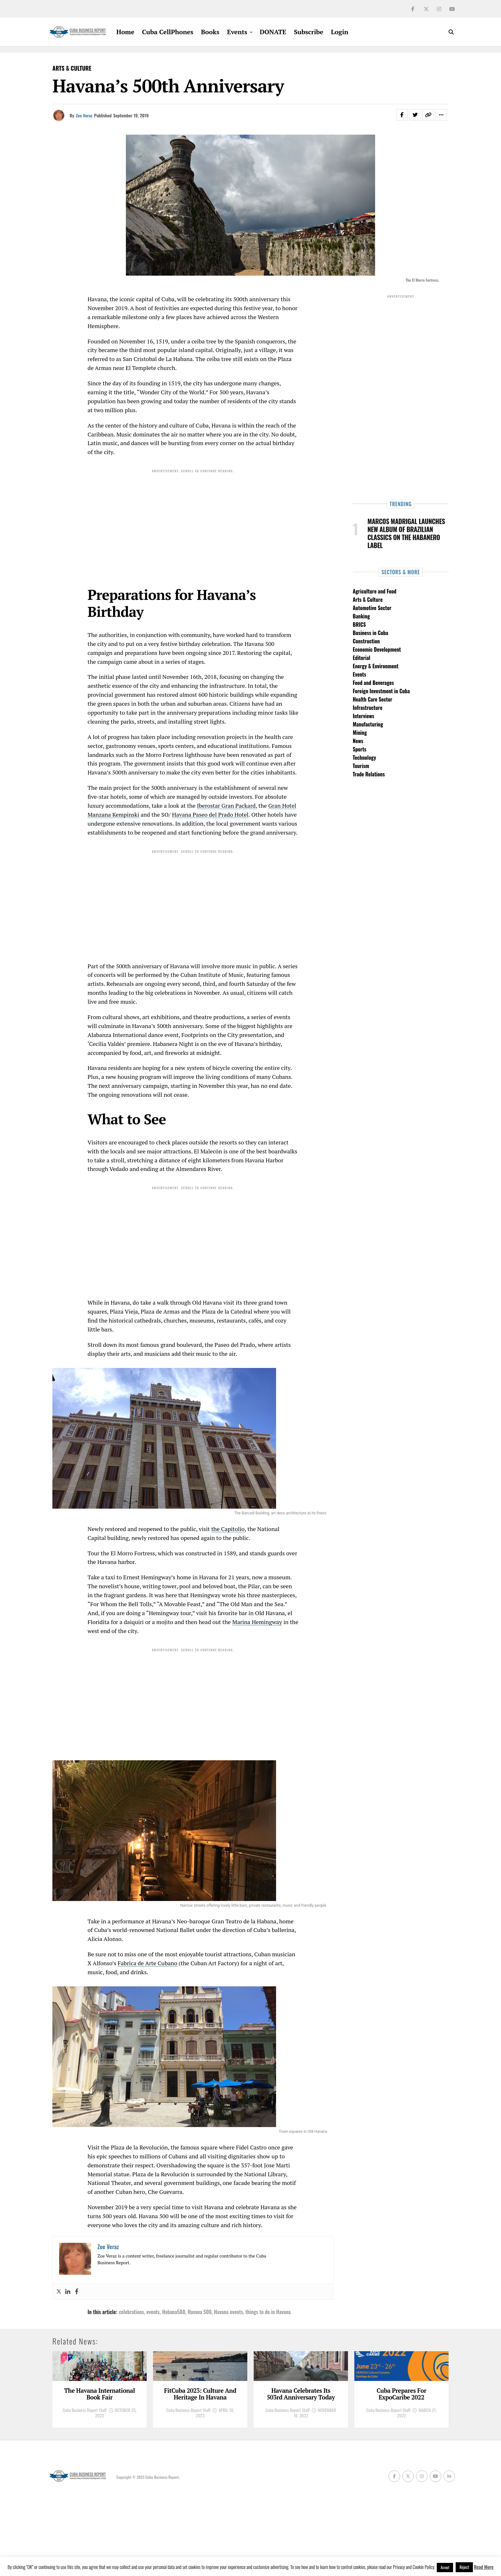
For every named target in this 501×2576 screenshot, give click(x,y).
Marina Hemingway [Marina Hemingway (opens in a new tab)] (257, 1622)
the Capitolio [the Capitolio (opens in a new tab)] (227, 1529)
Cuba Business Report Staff (85, 2487)
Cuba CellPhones (168, 31)
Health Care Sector (372, 699)
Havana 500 (200, 2311)
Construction (366, 641)
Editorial (361, 658)
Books (210, 31)
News (358, 741)
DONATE (273, 31)
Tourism (361, 766)
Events (237, 31)
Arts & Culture (367, 599)
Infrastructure (367, 707)
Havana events (228, 2311)
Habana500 (173, 2311)
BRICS (359, 624)
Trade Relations (369, 774)
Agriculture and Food (374, 591)
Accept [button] (445, 2567)
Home (125, 31)
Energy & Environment (375, 666)
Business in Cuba (370, 633)
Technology (364, 757)
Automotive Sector (372, 608)
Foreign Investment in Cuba (381, 691)
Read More (483, 2566)
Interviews (363, 716)
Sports (359, 749)
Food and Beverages (373, 683)
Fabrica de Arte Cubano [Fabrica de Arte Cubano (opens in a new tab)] (147, 1963)
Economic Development (377, 649)
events (152, 2311)
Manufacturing (368, 724)
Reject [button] (464, 2567)
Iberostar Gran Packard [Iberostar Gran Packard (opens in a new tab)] (226, 805)
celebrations (131, 2311)
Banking (361, 616)
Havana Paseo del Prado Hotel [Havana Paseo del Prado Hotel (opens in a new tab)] (210, 814)
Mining (360, 732)
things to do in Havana (268, 2311)
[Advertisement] (193, 520)
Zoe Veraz (84, 115)
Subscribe (308, 31)
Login (339, 31)
